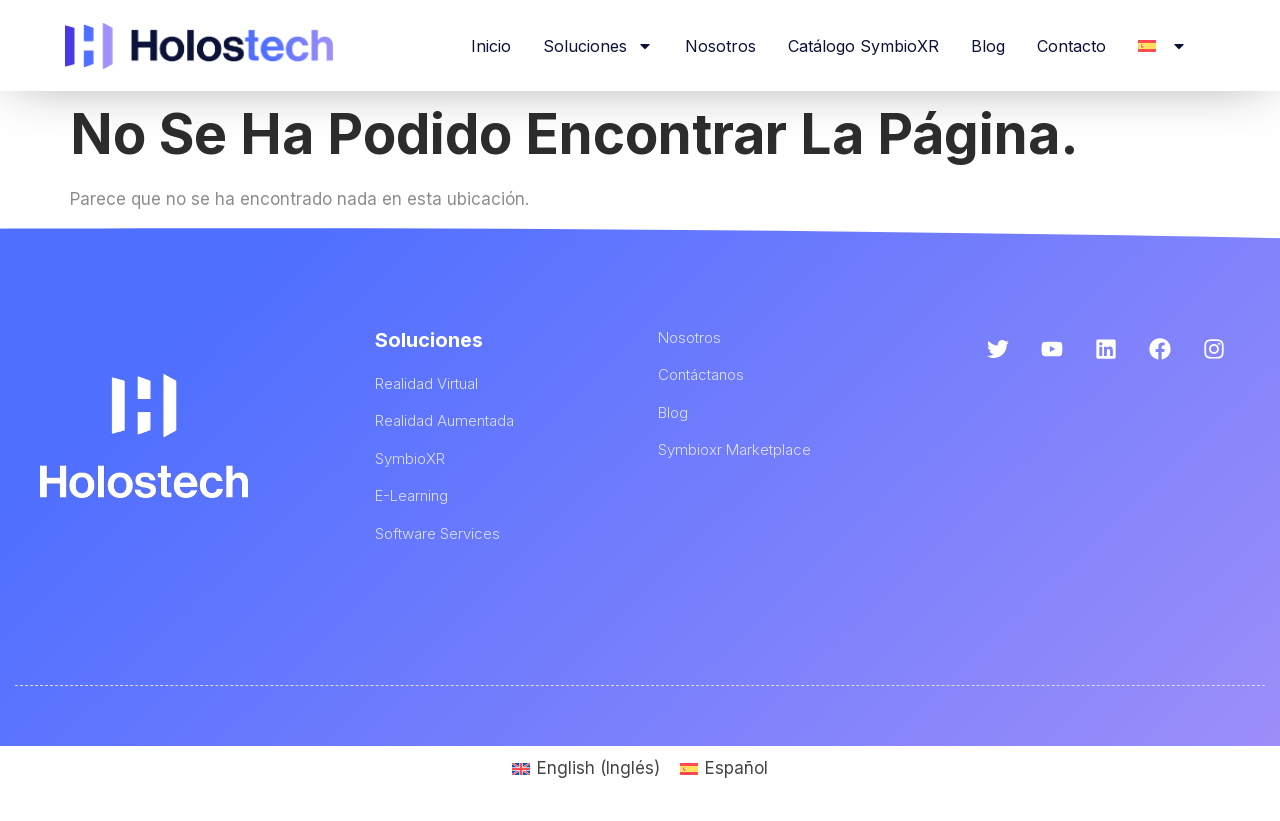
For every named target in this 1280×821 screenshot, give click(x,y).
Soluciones (598, 46)
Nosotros (720, 46)
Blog (988, 46)
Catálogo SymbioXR (863, 46)
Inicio (491, 46)
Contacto (1071, 46)
